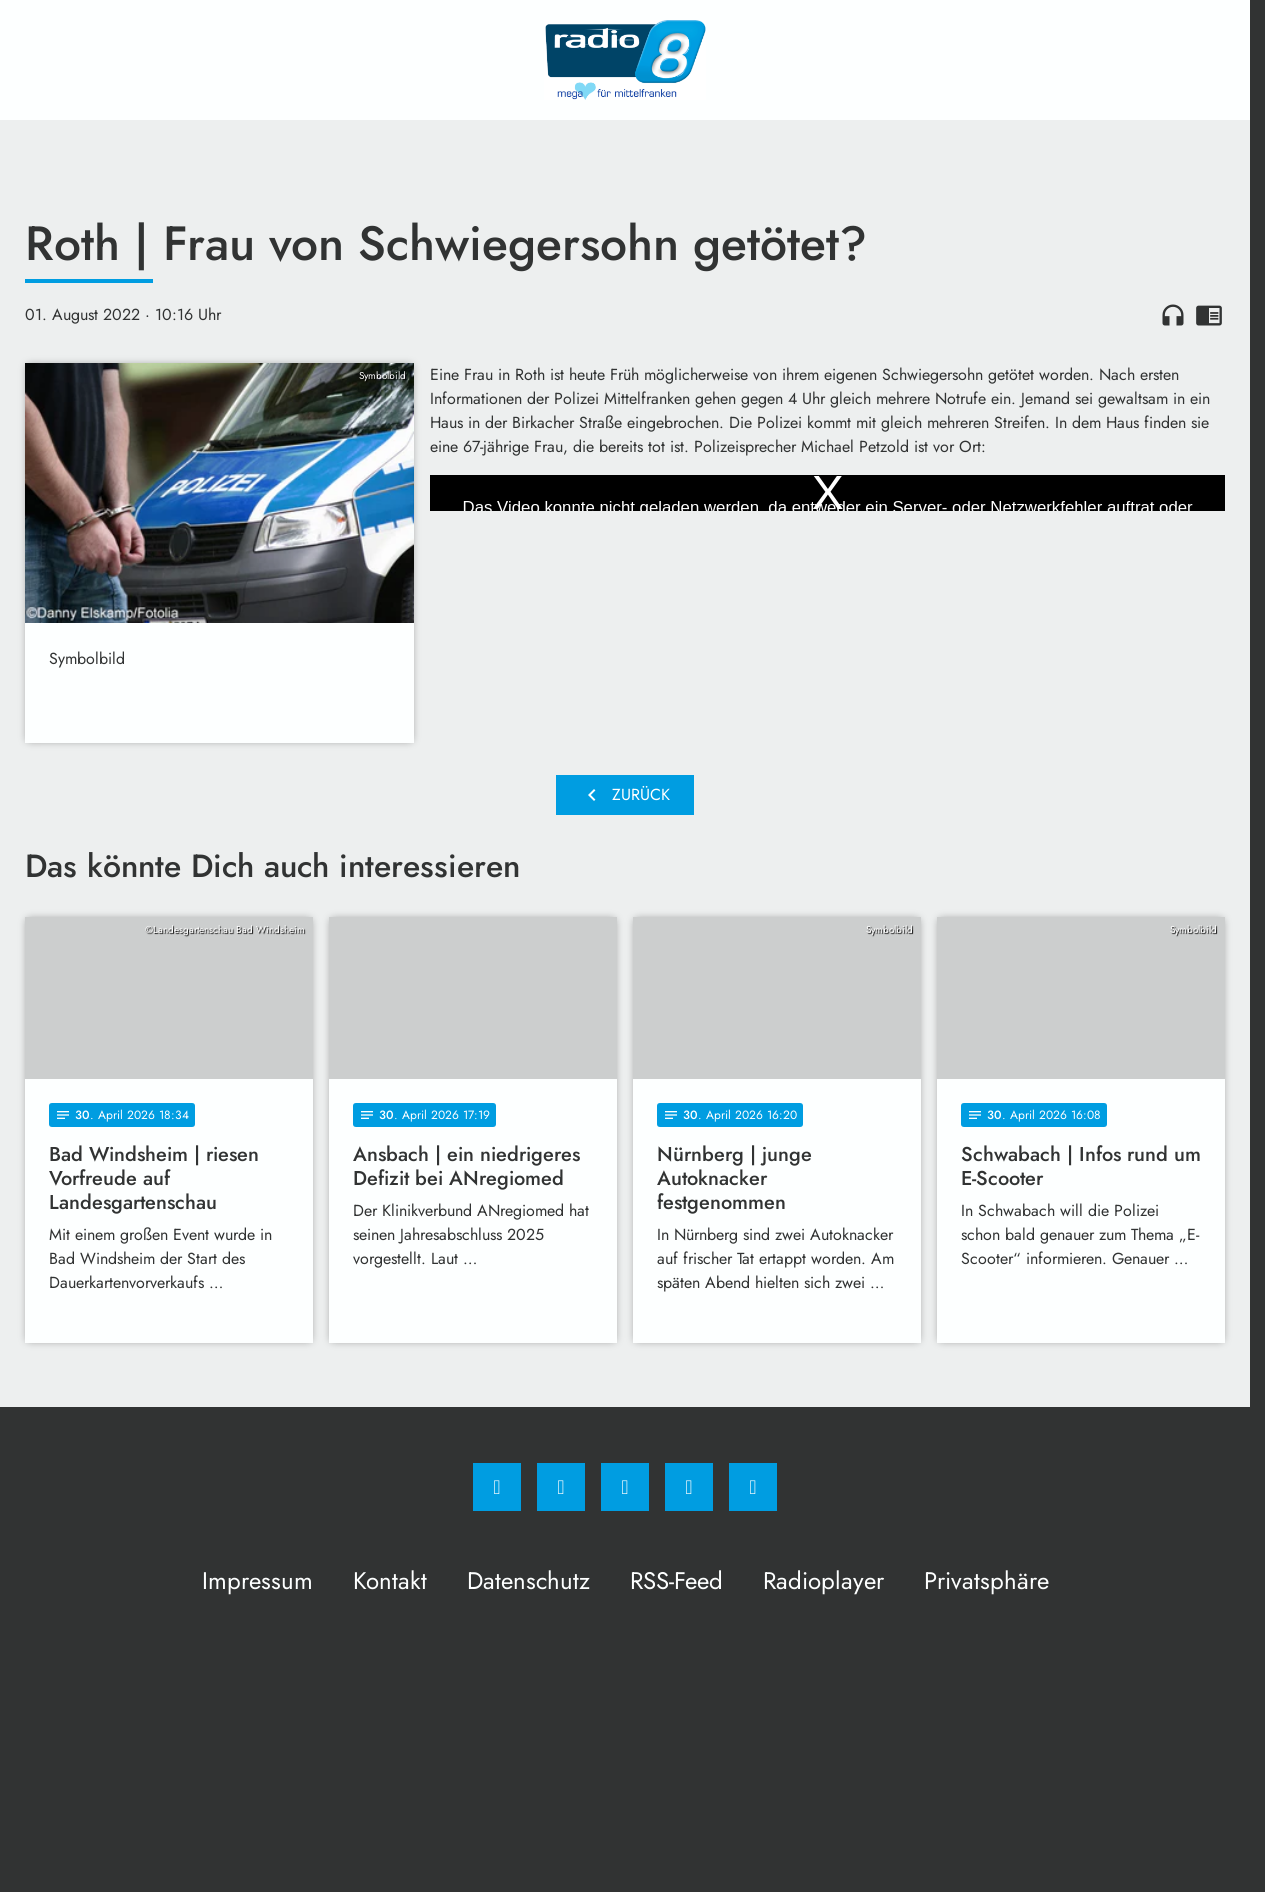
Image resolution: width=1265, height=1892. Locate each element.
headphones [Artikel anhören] (1173, 315)
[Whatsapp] (625, 1487)
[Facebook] (497, 1487)
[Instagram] (561, 1487)
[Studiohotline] (689, 1487)
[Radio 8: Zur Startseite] (625, 60)
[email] (753, 1487)
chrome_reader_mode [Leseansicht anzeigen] (1209, 315)
